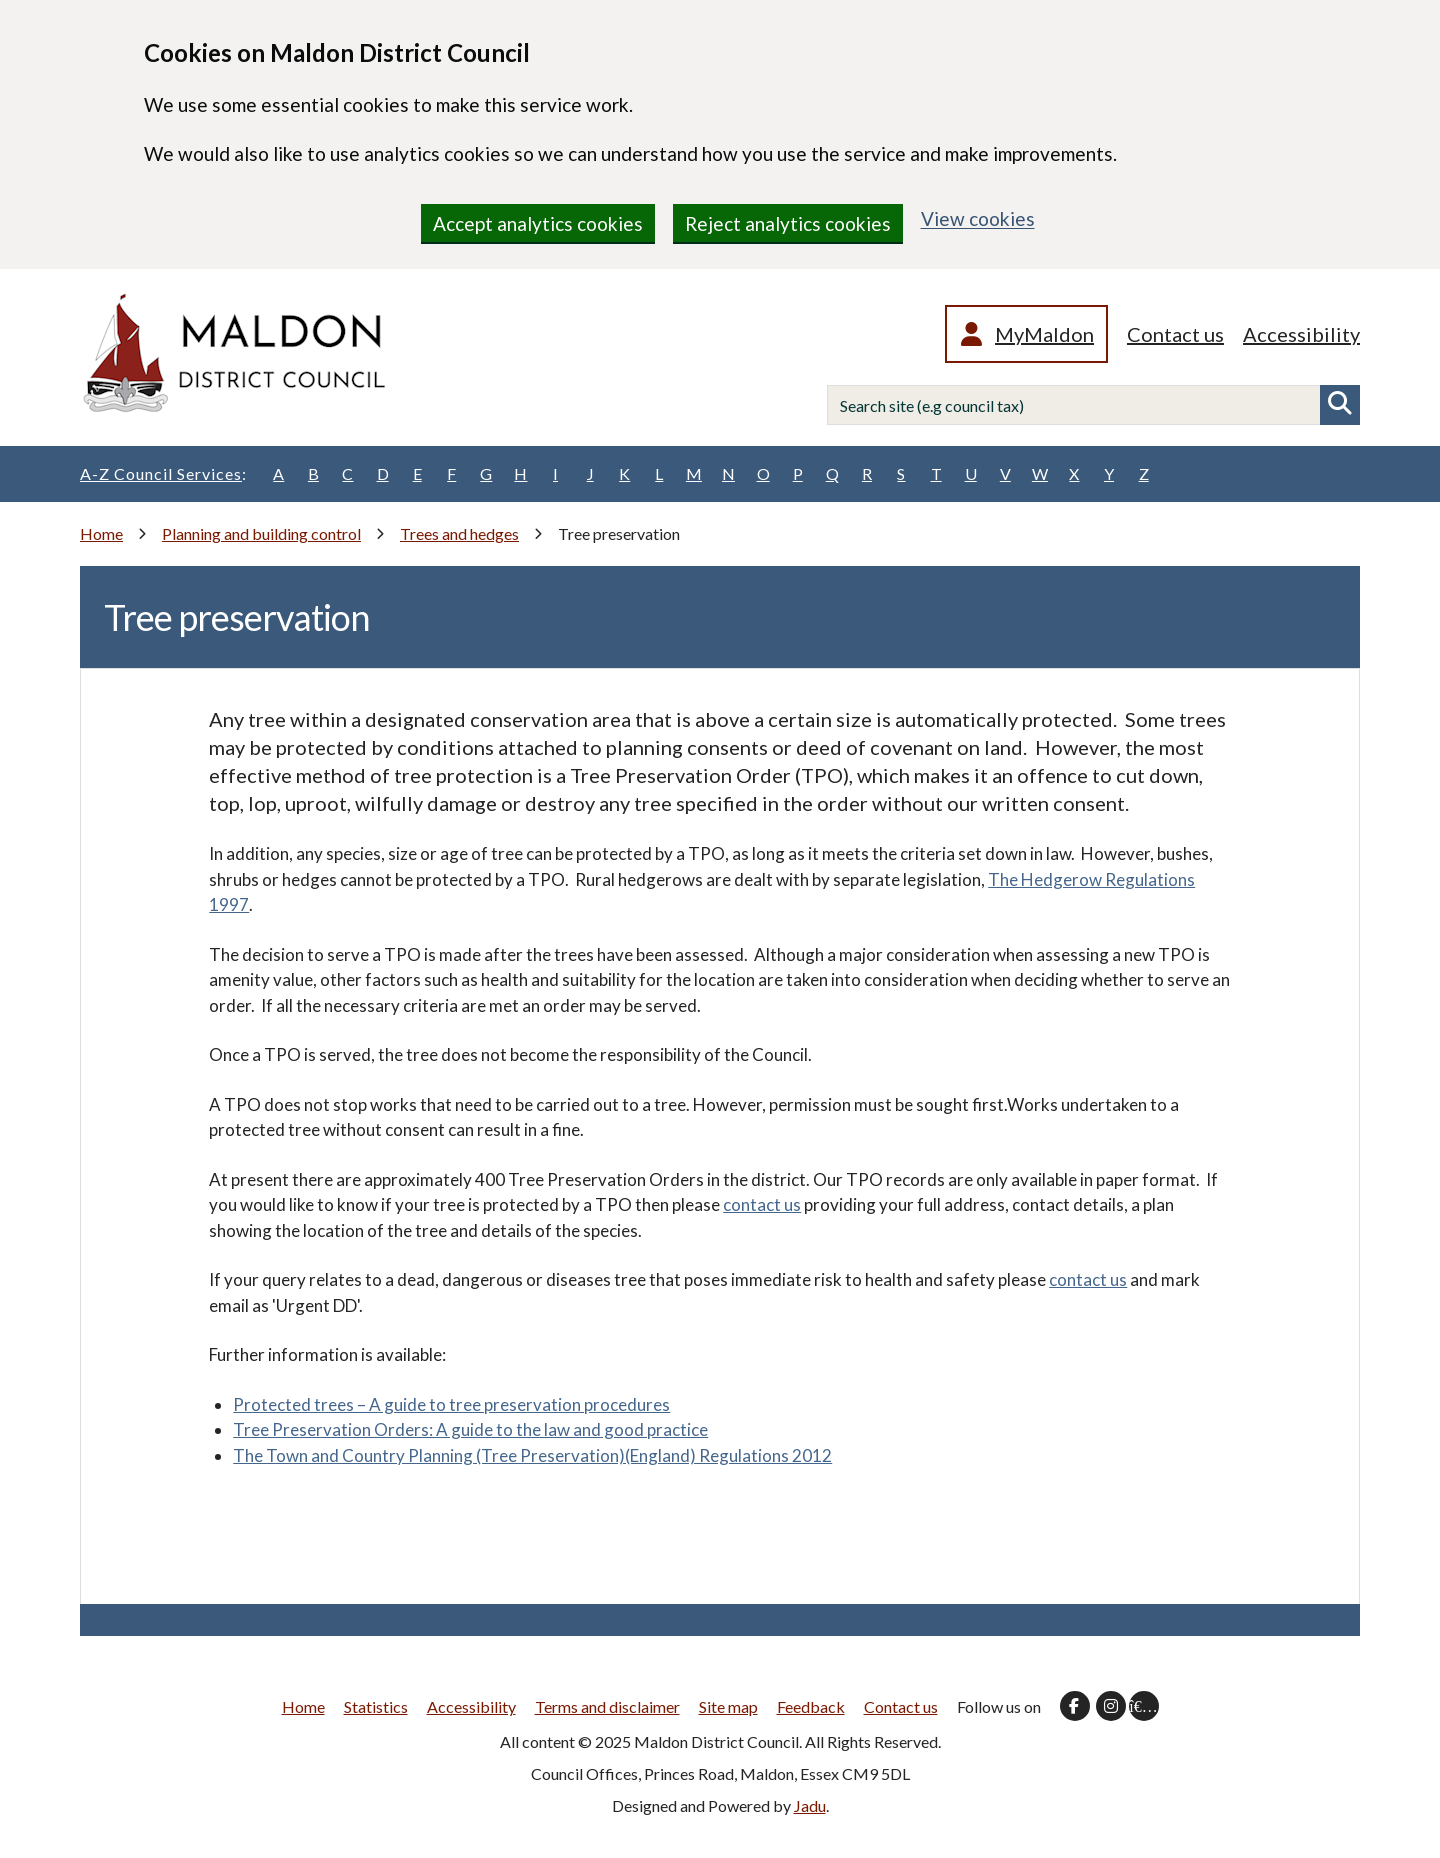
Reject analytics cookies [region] (788, 223)
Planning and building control (261, 533)
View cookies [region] (978, 218)
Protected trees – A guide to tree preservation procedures (451, 1404)
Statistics (376, 1706)
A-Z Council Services (163, 474)
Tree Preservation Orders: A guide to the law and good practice (470, 1429)
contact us (762, 1204)
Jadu (810, 1805)
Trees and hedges (459, 533)
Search (1340, 405)
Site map (728, 1706)
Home (101, 533)
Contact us (1175, 334)
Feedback (811, 1706)
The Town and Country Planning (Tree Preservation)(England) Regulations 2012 (532, 1455)
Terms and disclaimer (607, 1706)
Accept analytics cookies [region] (538, 223)
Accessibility (1301, 334)
